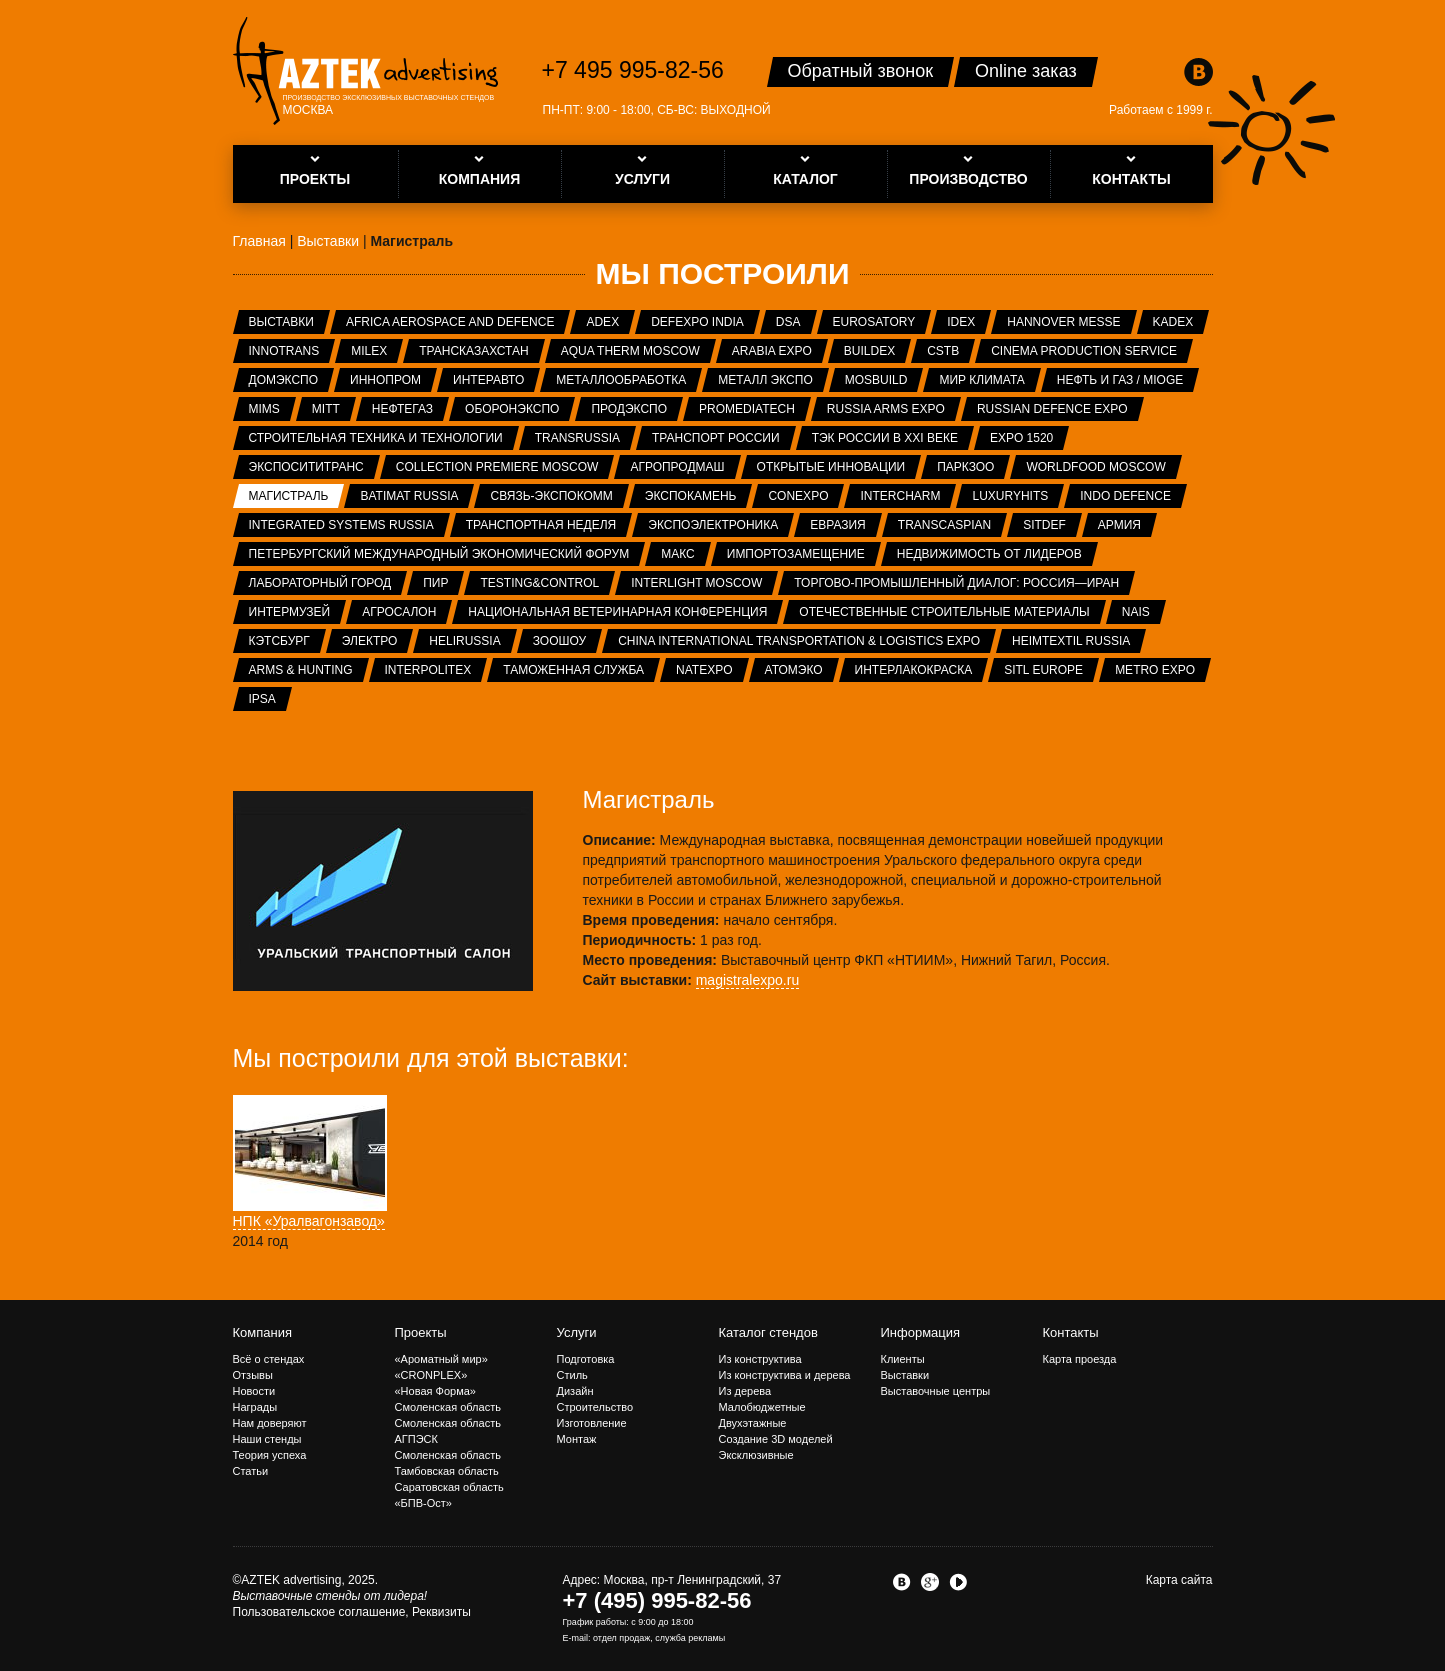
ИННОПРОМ (385, 380)
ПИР (435, 583)
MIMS (264, 409)
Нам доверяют (270, 1423)
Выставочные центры (936, 1391)
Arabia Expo (772, 351)
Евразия (838, 525)
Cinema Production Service (1084, 351)
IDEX (961, 322)
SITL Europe (1043, 670)
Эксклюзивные (756, 1455)
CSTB (943, 351)
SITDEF (1044, 525)
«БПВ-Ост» (423, 1503)
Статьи (251, 1471)
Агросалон (399, 612)
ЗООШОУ (559, 641)
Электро (370, 641)
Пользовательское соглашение (319, 1612)
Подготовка (586, 1359)
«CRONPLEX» (431, 1375)
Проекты (421, 1332)
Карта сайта (1179, 1580)
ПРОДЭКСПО (629, 409)
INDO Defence (1125, 496)
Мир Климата (981, 380)
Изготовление (592, 1423)
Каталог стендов (768, 1332)
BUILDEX (869, 351)
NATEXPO (704, 670)
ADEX (602, 322)
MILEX (369, 351)
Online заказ (1026, 71)
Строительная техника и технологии (376, 438)
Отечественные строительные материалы (944, 612)
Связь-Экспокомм (551, 496)
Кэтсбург (279, 641)
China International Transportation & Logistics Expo (799, 641)
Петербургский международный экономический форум (439, 554)
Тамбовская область (447, 1471)
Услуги (577, 1332)
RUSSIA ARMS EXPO (886, 409)
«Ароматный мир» (441, 1359)
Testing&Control (539, 583)
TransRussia (577, 438)
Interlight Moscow (696, 583)
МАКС (678, 554)
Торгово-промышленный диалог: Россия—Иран (956, 583)
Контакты (1071, 1332)
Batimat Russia (409, 496)
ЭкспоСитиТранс (306, 467)
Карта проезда (1080, 1359)
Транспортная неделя (541, 525)
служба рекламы (690, 1638)
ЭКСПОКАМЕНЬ (691, 496)
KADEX (1173, 322)
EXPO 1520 (1021, 438)
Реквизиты (441, 1612)
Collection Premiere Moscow (497, 467)
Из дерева (745, 1391)
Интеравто (488, 380)
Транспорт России (716, 438)
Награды (255, 1407)
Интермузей (290, 612)
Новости (254, 1391)
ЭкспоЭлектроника (713, 525)
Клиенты (903, 1359)
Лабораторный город (320, 583)
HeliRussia (464, 641)
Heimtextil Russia (1071, 641)
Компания (263, 1332)
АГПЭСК (416, 1439)
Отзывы (253, 1375)
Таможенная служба (573, 670)
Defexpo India (697, 322)
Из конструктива (760, 1359)
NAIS (1136, 612)
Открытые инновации (831, 467)
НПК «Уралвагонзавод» (309, 1221)
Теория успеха (270, 1455)
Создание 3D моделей (776, 1439)
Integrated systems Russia (341, 525)
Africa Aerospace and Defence (450, 322)
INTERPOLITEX (428, 670)
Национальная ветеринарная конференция (617, 612)
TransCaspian (944, 525)
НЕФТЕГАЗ (402, 409)
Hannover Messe (1063, 322)
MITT (326, 409)
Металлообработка (621, 380)
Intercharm (900, 496)
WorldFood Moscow (1095, 467)
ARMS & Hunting (301, 670)
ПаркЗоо (965, 467)
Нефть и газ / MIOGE (1120, 380)
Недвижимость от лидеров (989, 554)
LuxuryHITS (1010, 496)
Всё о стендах (269, 1359)
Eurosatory (874, 322)
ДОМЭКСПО (284, 380)
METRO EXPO (1155, 670)
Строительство (595, 1407)
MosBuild (876, 380)
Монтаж (577, 1439)
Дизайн (575, 1391)
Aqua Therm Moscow (630, 351)
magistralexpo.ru (748, 980)
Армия (1119, 525)
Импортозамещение (796, 554)
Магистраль (289, 496)
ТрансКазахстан (473, 351)
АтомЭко (794, 670)
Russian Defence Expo (1052, 409)
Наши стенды (267, 1439)
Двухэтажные (753, 1423)
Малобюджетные (762, 1407)
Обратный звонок (861, 71)
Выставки (281, 322)
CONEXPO (798, 496)
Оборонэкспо (512, 409)
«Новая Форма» (435, 1391)
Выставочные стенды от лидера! (330, 1596)
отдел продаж (621, 1638)
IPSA (262, 699)
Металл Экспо (765, 380)
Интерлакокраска (914, 670)
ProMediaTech (747, 409)
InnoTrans (284, 351)
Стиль (572, 1375)
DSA (788, 322)
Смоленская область (448, 1407)
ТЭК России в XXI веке (885, 438)
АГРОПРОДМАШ (677, 467)
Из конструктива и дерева (785, 1375)
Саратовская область (449, 1487)
